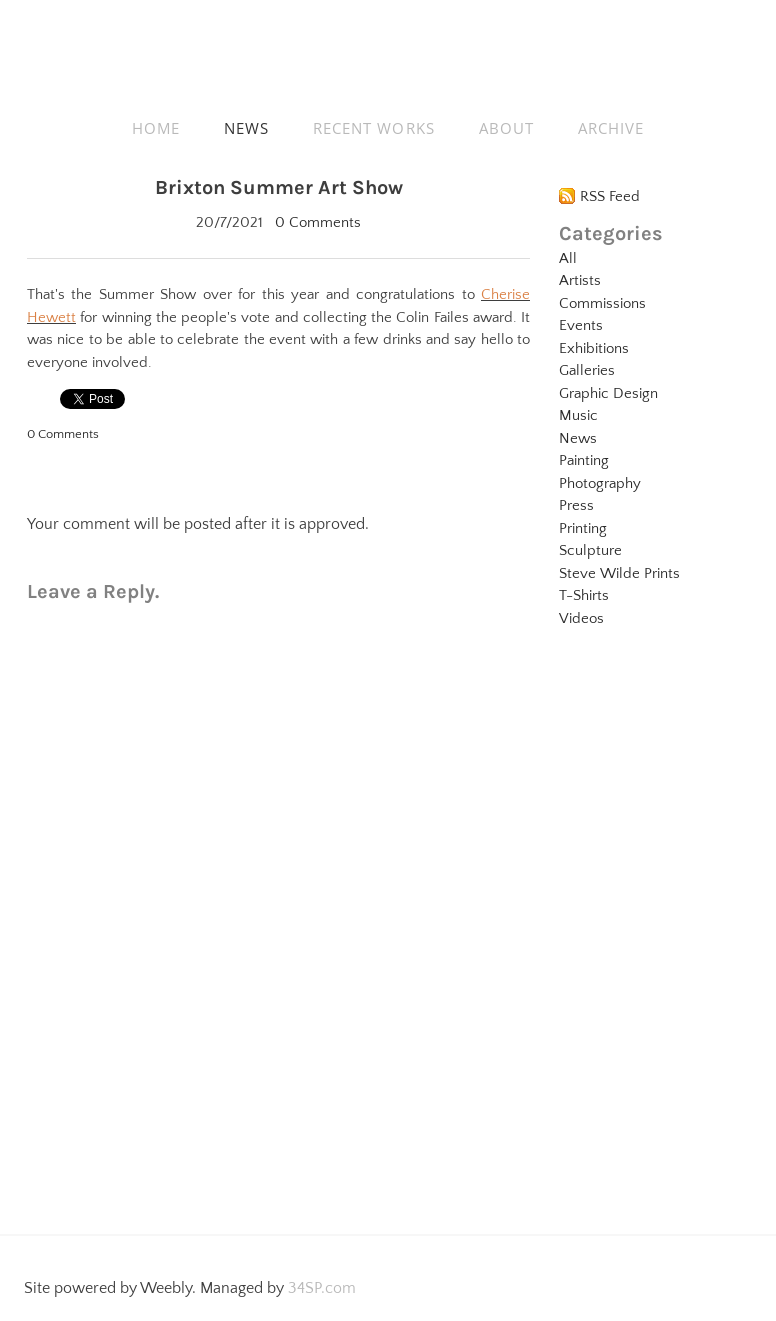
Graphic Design (608, 393)
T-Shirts (584, 595)
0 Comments (318, 222)
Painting (584, 460)
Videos (581, 618)
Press (576, 505)
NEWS (246, 128)
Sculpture (590, 550)
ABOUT (506, 128)
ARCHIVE (611, 128)
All (568, 258)
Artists (580, 280)
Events (581, 325)
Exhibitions (594, 348)
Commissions (602, 303)
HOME (156, 128)
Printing (583, 528)
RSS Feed (610, 196)
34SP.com (322, 1288)
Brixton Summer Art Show (279, 187)
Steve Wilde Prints (619, 573)
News (578, 438)
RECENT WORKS (374, 128)
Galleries (587, 370)
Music (578, 415)
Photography (600, 483)
